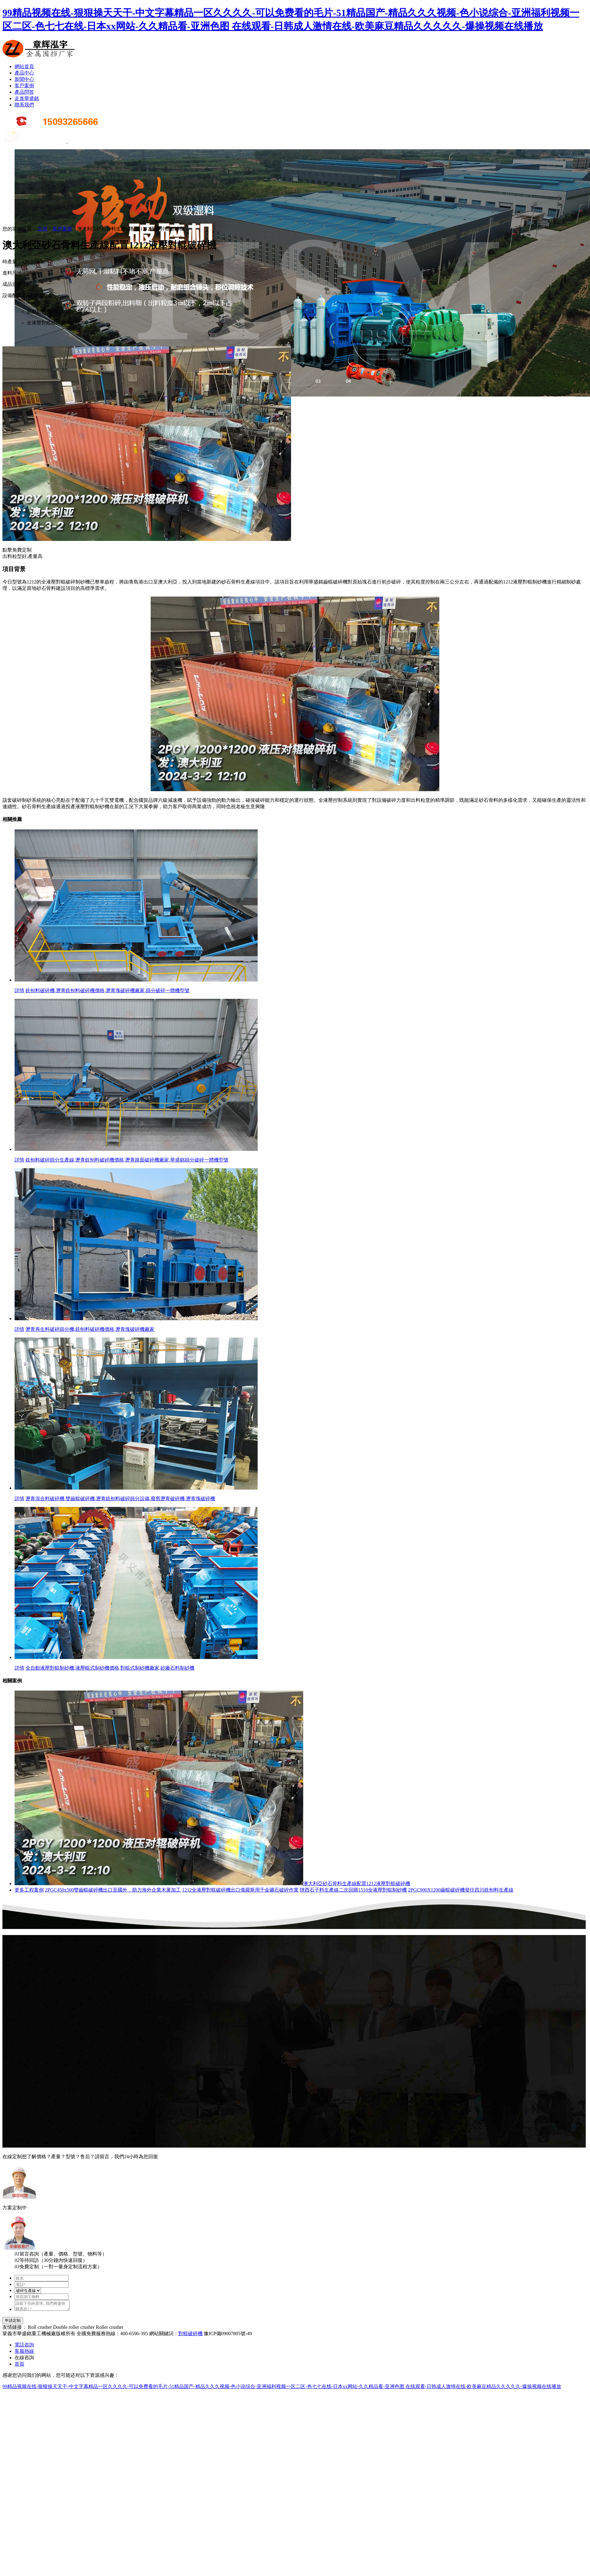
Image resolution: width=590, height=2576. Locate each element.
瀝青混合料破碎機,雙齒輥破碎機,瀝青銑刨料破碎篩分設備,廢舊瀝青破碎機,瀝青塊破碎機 (120, 1498)
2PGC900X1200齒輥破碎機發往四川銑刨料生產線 (460, 1889)
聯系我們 (24, 104)
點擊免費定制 (17, 549)
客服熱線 (24, 2353)
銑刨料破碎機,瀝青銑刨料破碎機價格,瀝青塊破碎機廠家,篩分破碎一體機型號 (108, 990)
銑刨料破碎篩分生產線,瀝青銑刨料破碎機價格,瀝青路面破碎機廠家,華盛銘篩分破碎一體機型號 (127, 1159)
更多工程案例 (29, 1889)
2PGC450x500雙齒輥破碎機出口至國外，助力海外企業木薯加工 (113, 1889)
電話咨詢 (24, 2346)
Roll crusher (40, 2329)
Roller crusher (110, 2329)
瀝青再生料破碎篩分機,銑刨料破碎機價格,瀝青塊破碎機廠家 (90, 1329)
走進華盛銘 (27, 98)
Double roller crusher (74, 2329)
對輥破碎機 (190, 2335)
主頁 (42, 228)
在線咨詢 (24, 2359)
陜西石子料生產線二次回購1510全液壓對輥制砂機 (353, 1889)
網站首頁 (24, 66)
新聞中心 (24, 79)
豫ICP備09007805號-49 (228, 2335)
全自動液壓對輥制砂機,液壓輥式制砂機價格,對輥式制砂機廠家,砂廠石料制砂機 (110, 1668)
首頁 (19, 2365)
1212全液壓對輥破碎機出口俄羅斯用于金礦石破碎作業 (240, 1889)
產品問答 (24, 92)
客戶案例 (24, 85)
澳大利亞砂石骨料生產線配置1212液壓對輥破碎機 (356, 1883)
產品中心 (24, 72)
